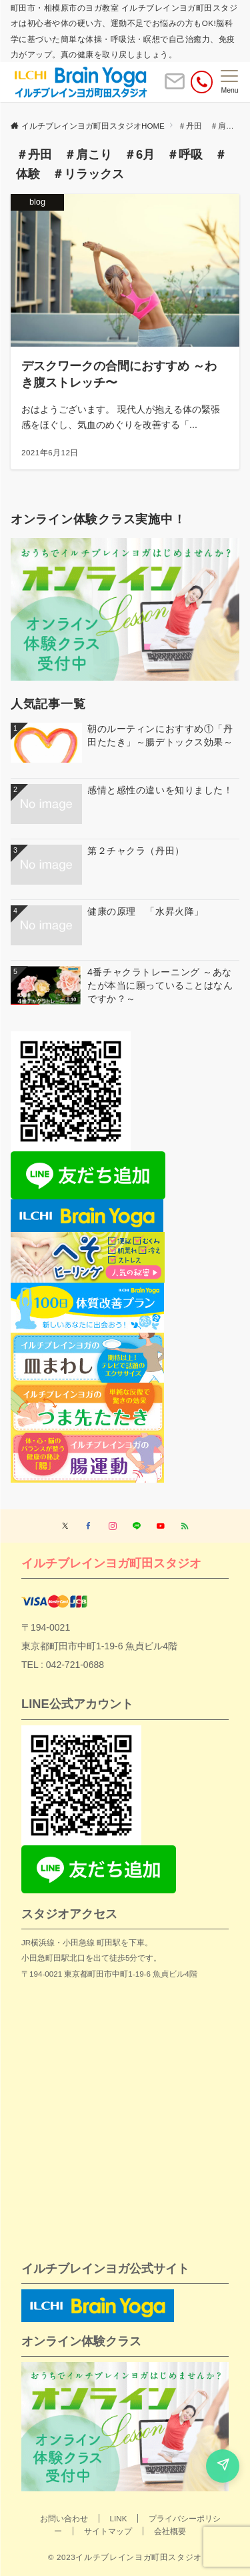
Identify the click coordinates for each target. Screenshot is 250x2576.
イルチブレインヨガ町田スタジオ (111, 1563)
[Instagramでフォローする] (113, 1526)
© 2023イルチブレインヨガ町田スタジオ (125, 2557)
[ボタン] (174, 87)
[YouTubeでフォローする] (161, 1526)
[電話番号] (202, 82)
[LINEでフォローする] (137, 1526)
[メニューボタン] (229, 82)
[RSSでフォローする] (185, 1526)
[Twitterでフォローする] (65, 1526)
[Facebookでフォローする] (89, 1526)
